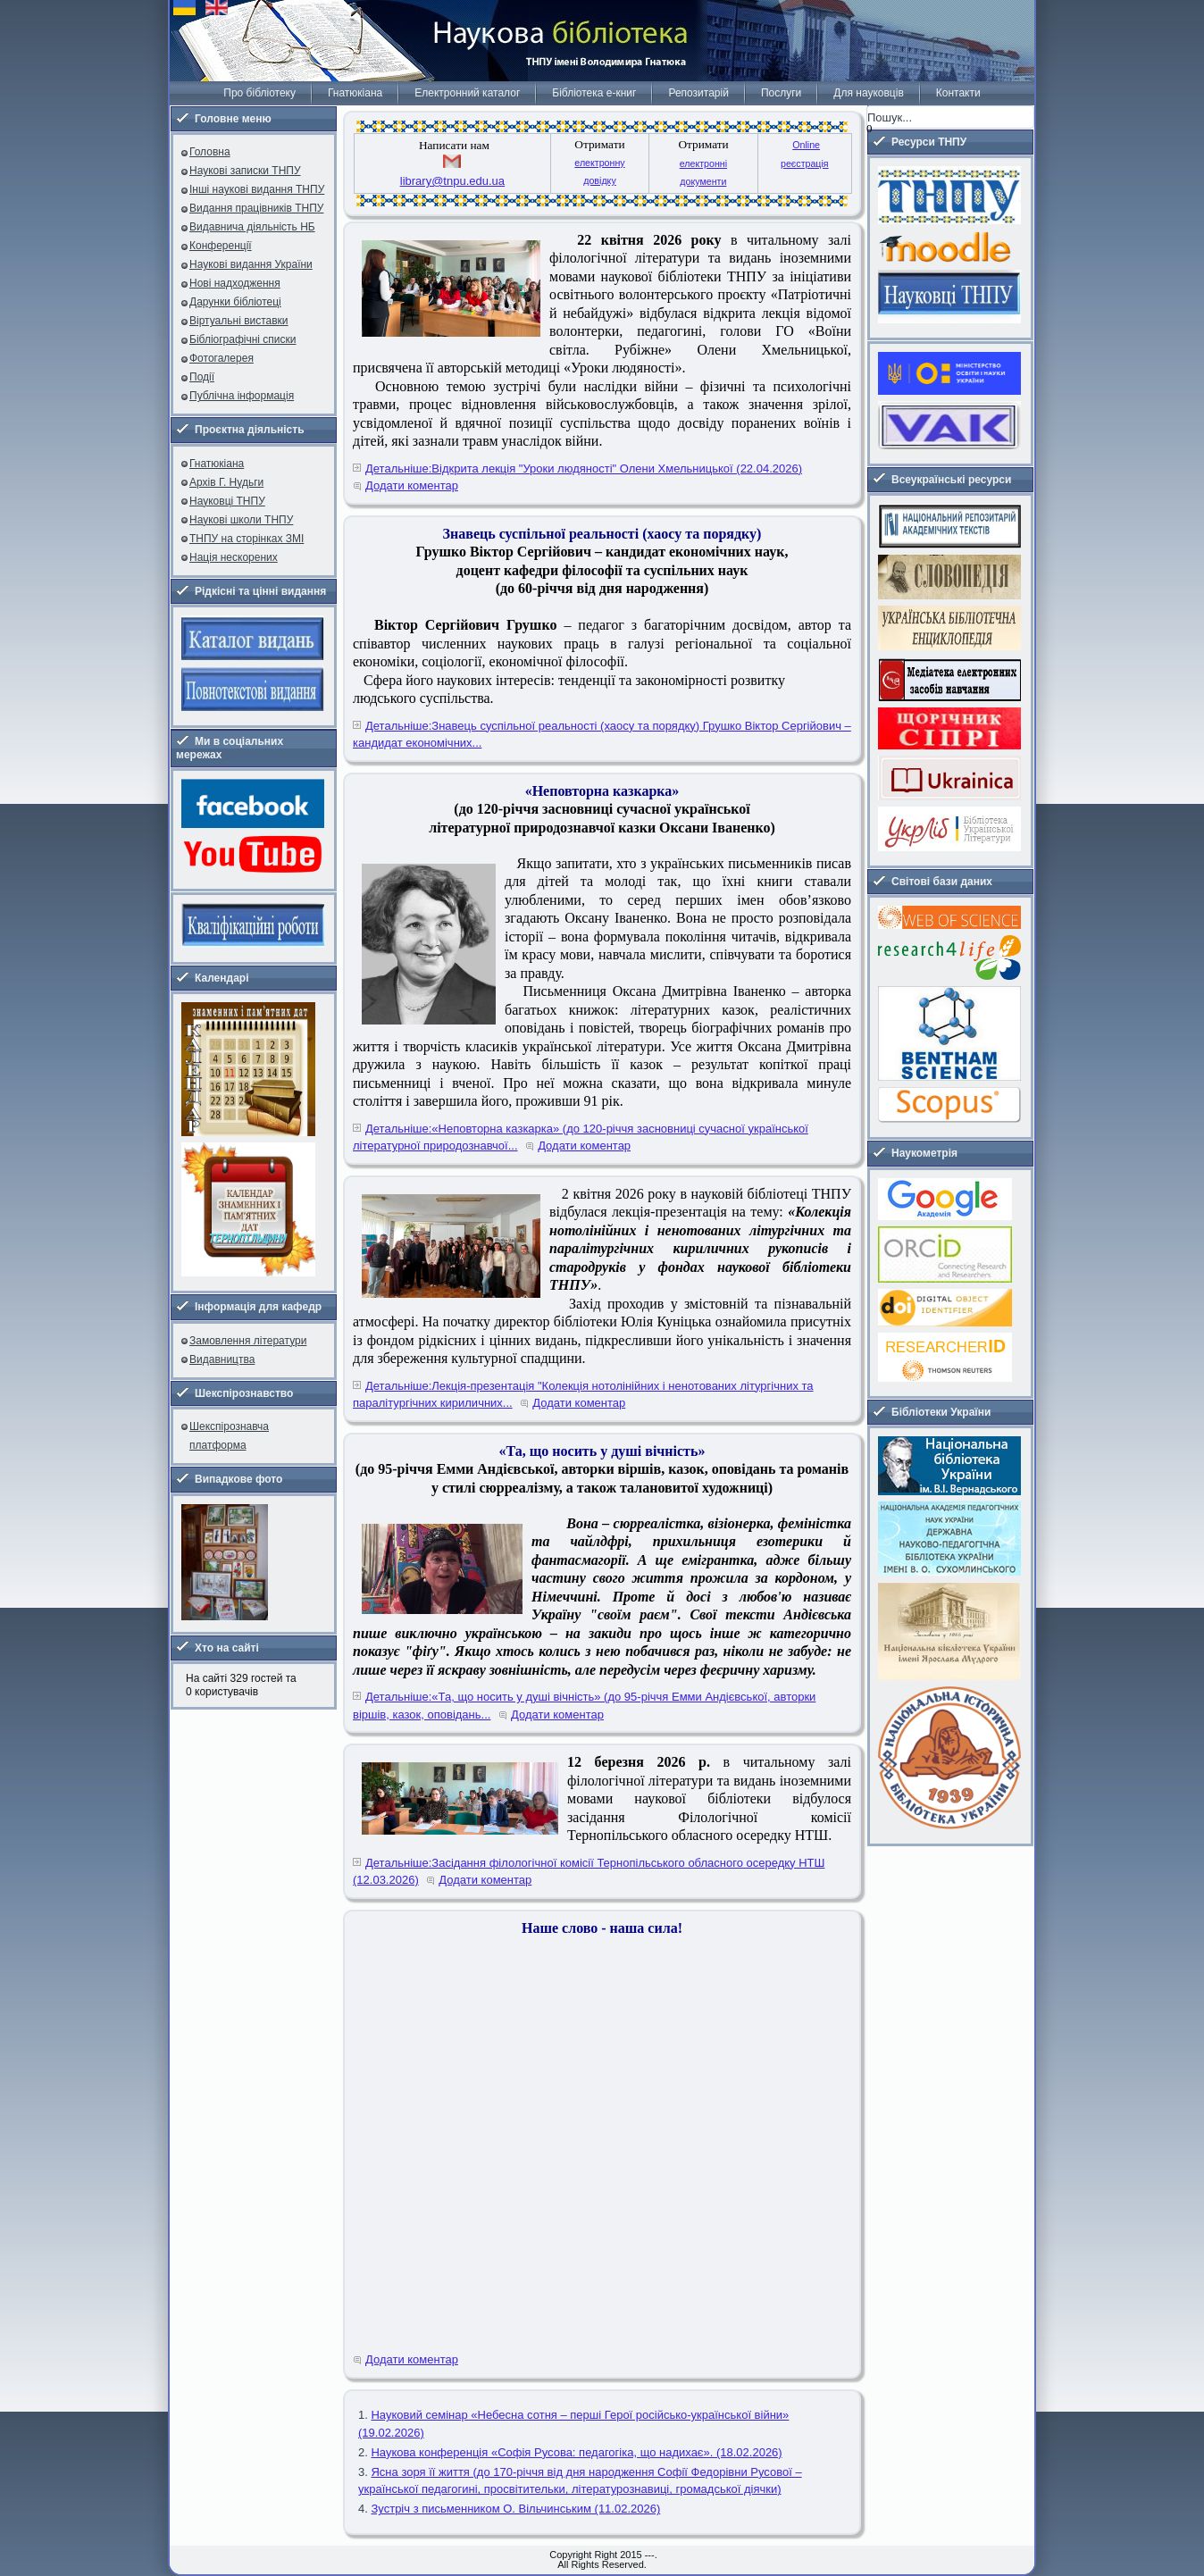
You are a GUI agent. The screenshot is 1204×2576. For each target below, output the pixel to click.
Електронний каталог (467, 93)
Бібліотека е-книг (594, 93)
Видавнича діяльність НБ (252, 227)
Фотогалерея (221, 358)
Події (201, 377)
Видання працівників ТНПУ (256, 208)
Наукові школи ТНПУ (241, 520)
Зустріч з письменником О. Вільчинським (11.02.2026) (515, 2508)
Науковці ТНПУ (227, 501)
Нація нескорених (233, 557)
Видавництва (222, 1359)
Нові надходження (234, 283)
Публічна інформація (241, 395)
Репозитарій (698, 93)
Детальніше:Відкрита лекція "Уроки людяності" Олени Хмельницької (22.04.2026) (583, 468)
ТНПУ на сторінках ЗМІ (246, 538)
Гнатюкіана (355, 93)
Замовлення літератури (247, 1340)
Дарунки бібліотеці (235, 302)
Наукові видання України (251, 264)
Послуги (781, 93)
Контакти (958, 93)
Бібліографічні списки (243, 339)
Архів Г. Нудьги (226, 482)
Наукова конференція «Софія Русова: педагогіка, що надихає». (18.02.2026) (576, 2452)
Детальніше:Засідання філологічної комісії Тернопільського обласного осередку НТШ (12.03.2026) (588, 1871)
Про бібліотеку (259, 93)
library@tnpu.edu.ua (452, 181)
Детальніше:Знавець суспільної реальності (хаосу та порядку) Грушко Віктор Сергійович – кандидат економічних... (602, 734)
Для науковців (868, 93)
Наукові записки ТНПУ (245, 170)
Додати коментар (411, 485)
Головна (209, 152)
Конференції (220, 245)
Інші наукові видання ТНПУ (256, 189)
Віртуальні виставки (238, 320)
